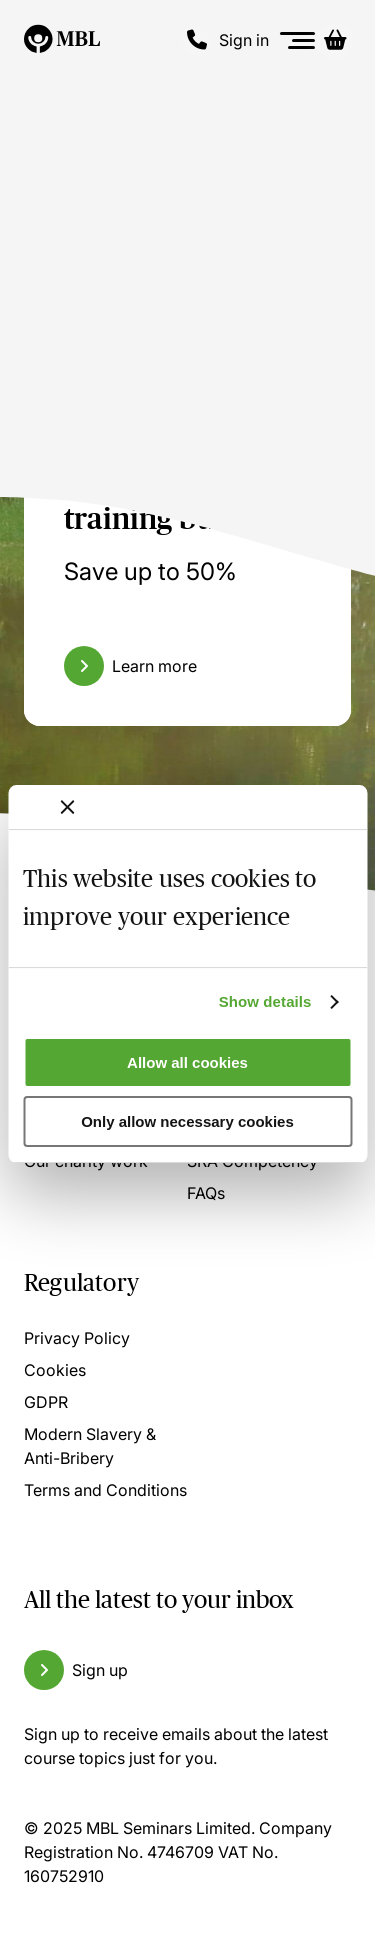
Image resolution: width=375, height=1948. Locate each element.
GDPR (46, 1402)
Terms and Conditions (105, 1490)
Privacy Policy (77, 1338)
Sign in (244, 40)
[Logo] (62, 40)
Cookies (55, 1370)
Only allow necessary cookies (187, 1121)
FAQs (206, 1193)
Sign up (100, 1670)
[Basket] (335, 40)
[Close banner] (67, 807)
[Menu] (298, 40)
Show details (265, 1001)
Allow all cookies (187, 1062)
